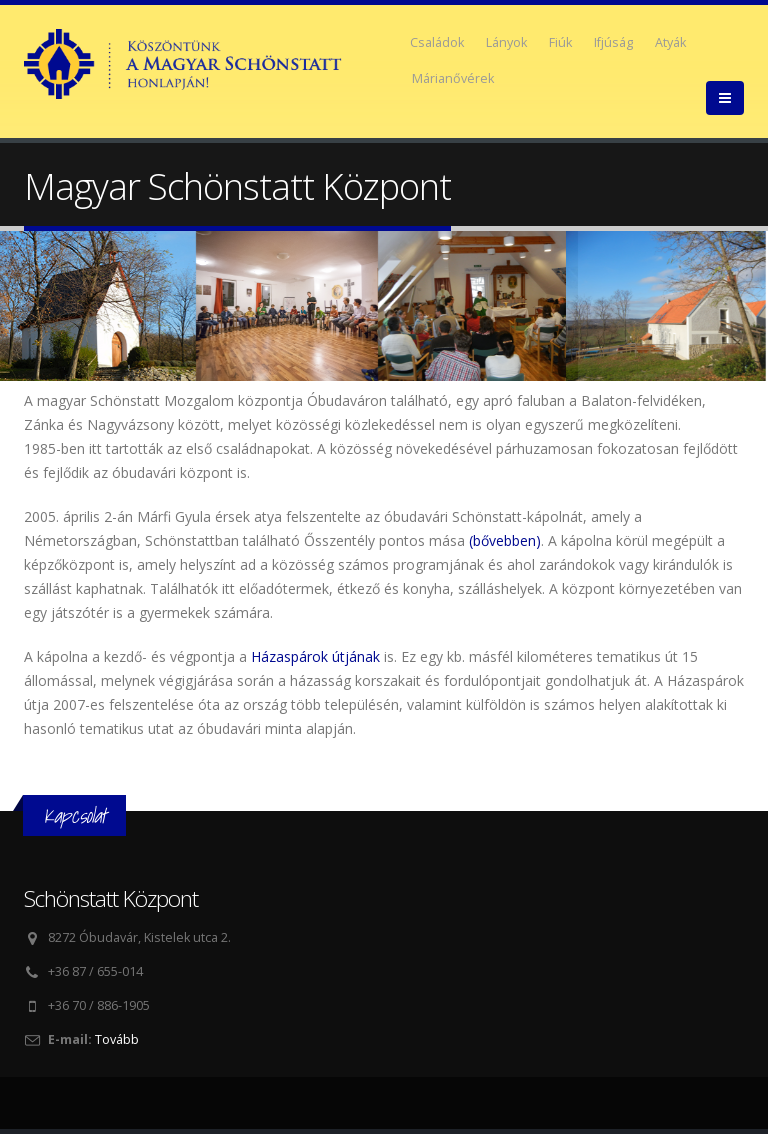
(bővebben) (505, 540)
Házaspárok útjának (315, 656)
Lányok (506, 42)
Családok (437, 42)
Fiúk (560, 42)
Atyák (670, 42)
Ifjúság (613, 42)
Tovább (117, 1039)
